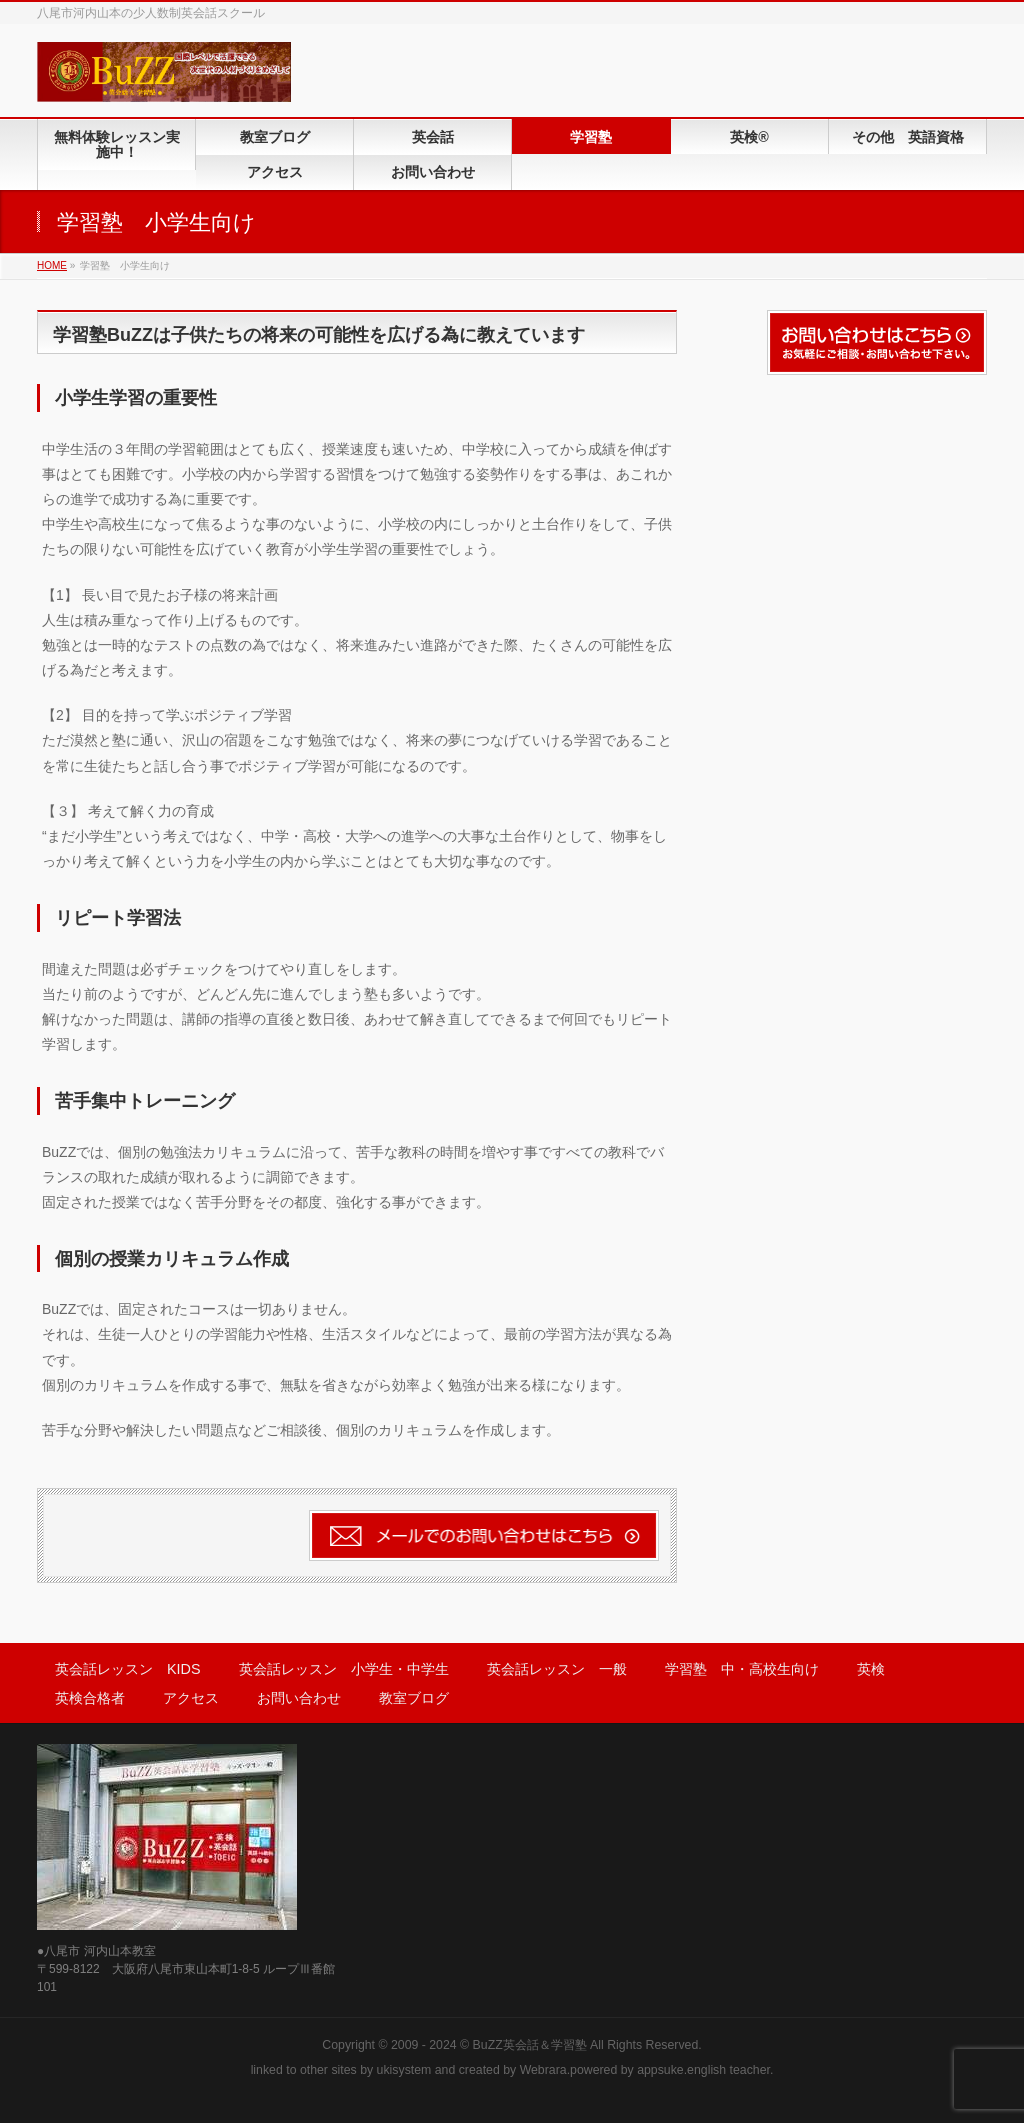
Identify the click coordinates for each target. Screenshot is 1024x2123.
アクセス (191, 1698)
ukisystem (404, 2070)
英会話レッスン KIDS (128, 1669)
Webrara (543, 2070)
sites (343, 2070)
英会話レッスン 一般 (557, 1669)
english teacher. (730, 2070)
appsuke (660, 2070)
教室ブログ (414, 1698)
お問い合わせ (299, 1698)
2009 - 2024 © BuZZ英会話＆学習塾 (489, 2045)
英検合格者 (90, 1698)
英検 (871, 1669)
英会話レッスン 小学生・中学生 (344, 1669)
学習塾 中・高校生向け (742, 1669)
